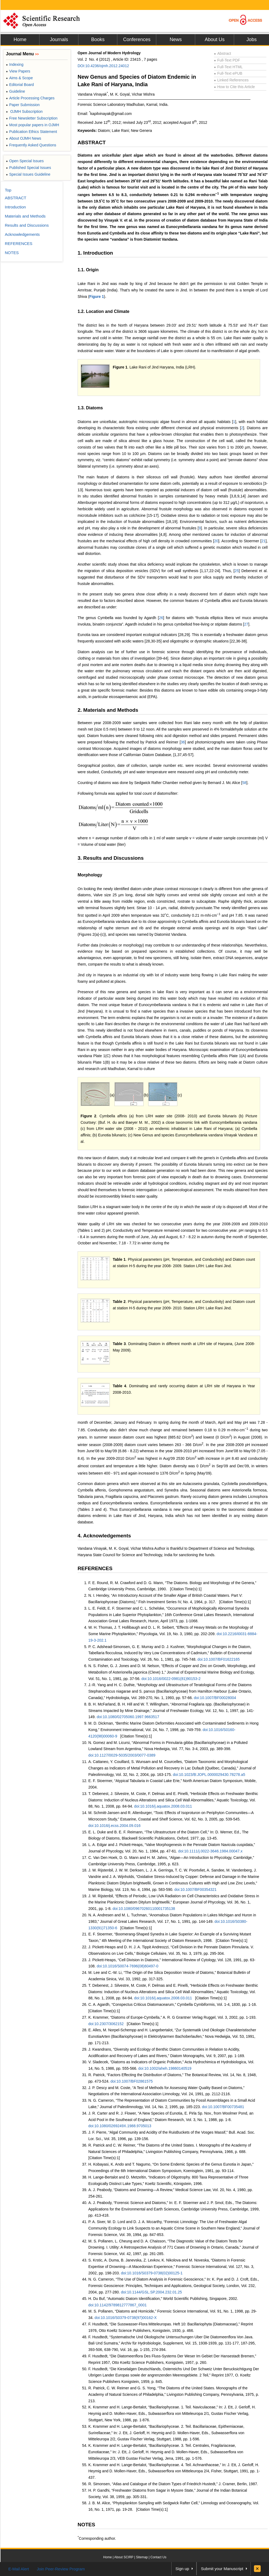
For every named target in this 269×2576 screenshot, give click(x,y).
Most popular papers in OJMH (32, 125)
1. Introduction (95, 253)
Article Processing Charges (30, 98)
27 (246, 624)
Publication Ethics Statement (31, 131)
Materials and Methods (25, 216)
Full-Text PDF (227, 60)
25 (237, 571)
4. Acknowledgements (104, 1535)
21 (263, 541)
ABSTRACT (92, 142)
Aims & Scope (19, 78)
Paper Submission (23, 105)
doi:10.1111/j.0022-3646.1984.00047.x (210, 1851)
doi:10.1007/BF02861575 (132, 2081)
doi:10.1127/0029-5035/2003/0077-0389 (121, 1755)
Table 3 (119, 1344)
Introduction (15, 207)
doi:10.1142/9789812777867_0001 (117, 2305)
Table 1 (119, 1259)
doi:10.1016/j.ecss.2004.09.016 (114, 1825)
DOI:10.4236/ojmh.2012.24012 (103, 66)
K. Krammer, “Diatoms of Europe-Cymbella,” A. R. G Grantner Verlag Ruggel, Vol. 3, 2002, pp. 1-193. (172, 2017)
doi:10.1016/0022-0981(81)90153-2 (171, 1679)
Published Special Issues (28, 167)
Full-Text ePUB (228, 73)
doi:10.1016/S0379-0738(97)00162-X (125, 2317)
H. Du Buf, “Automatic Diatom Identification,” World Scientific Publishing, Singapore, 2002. (163, 2298)
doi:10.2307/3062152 (106, 2024)
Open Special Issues (25, 161)
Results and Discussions (27, 225)
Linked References (231, 80)
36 (183, 742)
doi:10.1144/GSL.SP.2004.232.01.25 (151, 2292)
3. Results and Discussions (111, 858)
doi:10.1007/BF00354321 (195, 1889)
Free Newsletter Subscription (31, 118)
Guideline (15, 91)
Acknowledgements (22, 234)
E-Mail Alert (18, 2569)
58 (244, 783)
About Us (214, 39)
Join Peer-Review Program (61, 2569)
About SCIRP (123, 2557)
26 (161, 618)
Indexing (14, 64)
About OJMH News (23, 138)
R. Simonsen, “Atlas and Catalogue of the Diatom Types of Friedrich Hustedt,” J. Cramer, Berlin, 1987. (173, 2484)
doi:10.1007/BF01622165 (219, 1659)
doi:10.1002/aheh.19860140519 (164, 2068)
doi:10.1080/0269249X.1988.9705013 (119, 2126)
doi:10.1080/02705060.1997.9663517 (128, 1717)
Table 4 (119, 1386)
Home (19, 39)
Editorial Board (20, 84)
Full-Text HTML (228, 67)
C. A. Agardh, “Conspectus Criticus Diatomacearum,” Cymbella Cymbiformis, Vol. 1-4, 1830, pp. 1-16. (172, 2004)
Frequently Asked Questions (31, 145)
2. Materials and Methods (108, 710)
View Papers (18, 71)
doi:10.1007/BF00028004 (215, 1698)
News (176, 39)
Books (97, 39)
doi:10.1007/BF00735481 (223, 2107)
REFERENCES (95, 1568)
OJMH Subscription (24, 111)
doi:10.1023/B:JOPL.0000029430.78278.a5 (209, 1774)
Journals (59, 39)
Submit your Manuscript (222, 2568)
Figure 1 (96, 296)
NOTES (86, 2524)
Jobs (251, 39)
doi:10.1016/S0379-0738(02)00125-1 (152, 2273)
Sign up (182, 2568)
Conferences (136, 39)
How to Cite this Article (234, 87)
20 (216, 541)
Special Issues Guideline (28, 174)
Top (8, 190)
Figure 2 (88, 1116)
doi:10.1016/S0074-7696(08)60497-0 (127, 1966)
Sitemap (142, 2557)
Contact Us (158, 2557)
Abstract (222, 53)
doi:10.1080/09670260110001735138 (143, 1908)
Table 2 (119, 1301)
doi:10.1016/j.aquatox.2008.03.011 (163, 1806)
